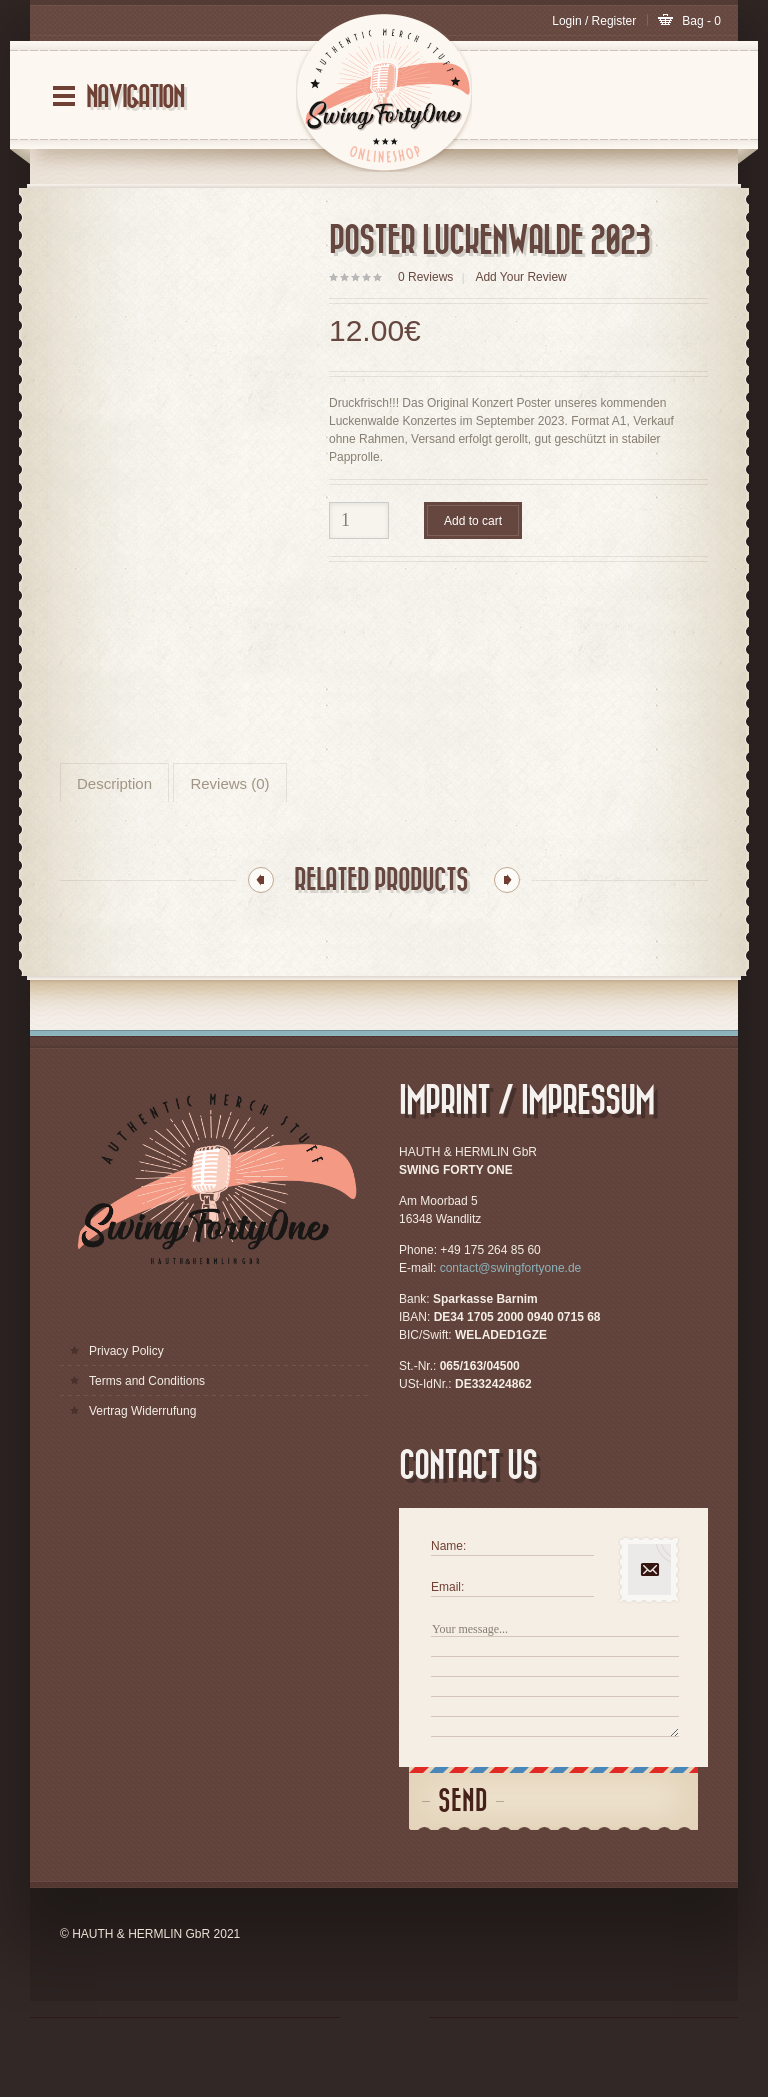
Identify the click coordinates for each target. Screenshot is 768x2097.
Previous (261, 941)
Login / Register (596, 21)
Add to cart (473, 521)
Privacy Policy (126, 1412)
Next (507, 941)
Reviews (425, 277)
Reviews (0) (229, 844)
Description (114, 844)
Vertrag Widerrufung (142, 1472)
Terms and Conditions (147, 1442)
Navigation (135, 97)
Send (463, 1862)
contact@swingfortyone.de (511, 1329)
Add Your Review (520, 277)
